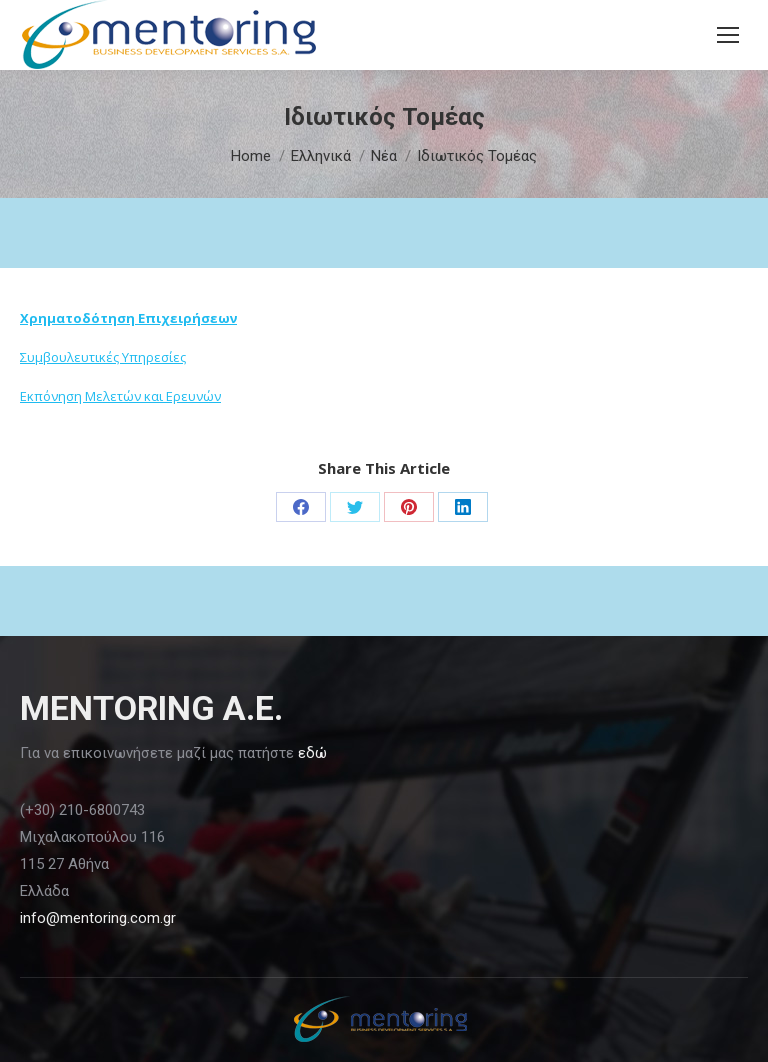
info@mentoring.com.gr (98, 918)
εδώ (312, 753)
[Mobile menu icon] (728, 35)
